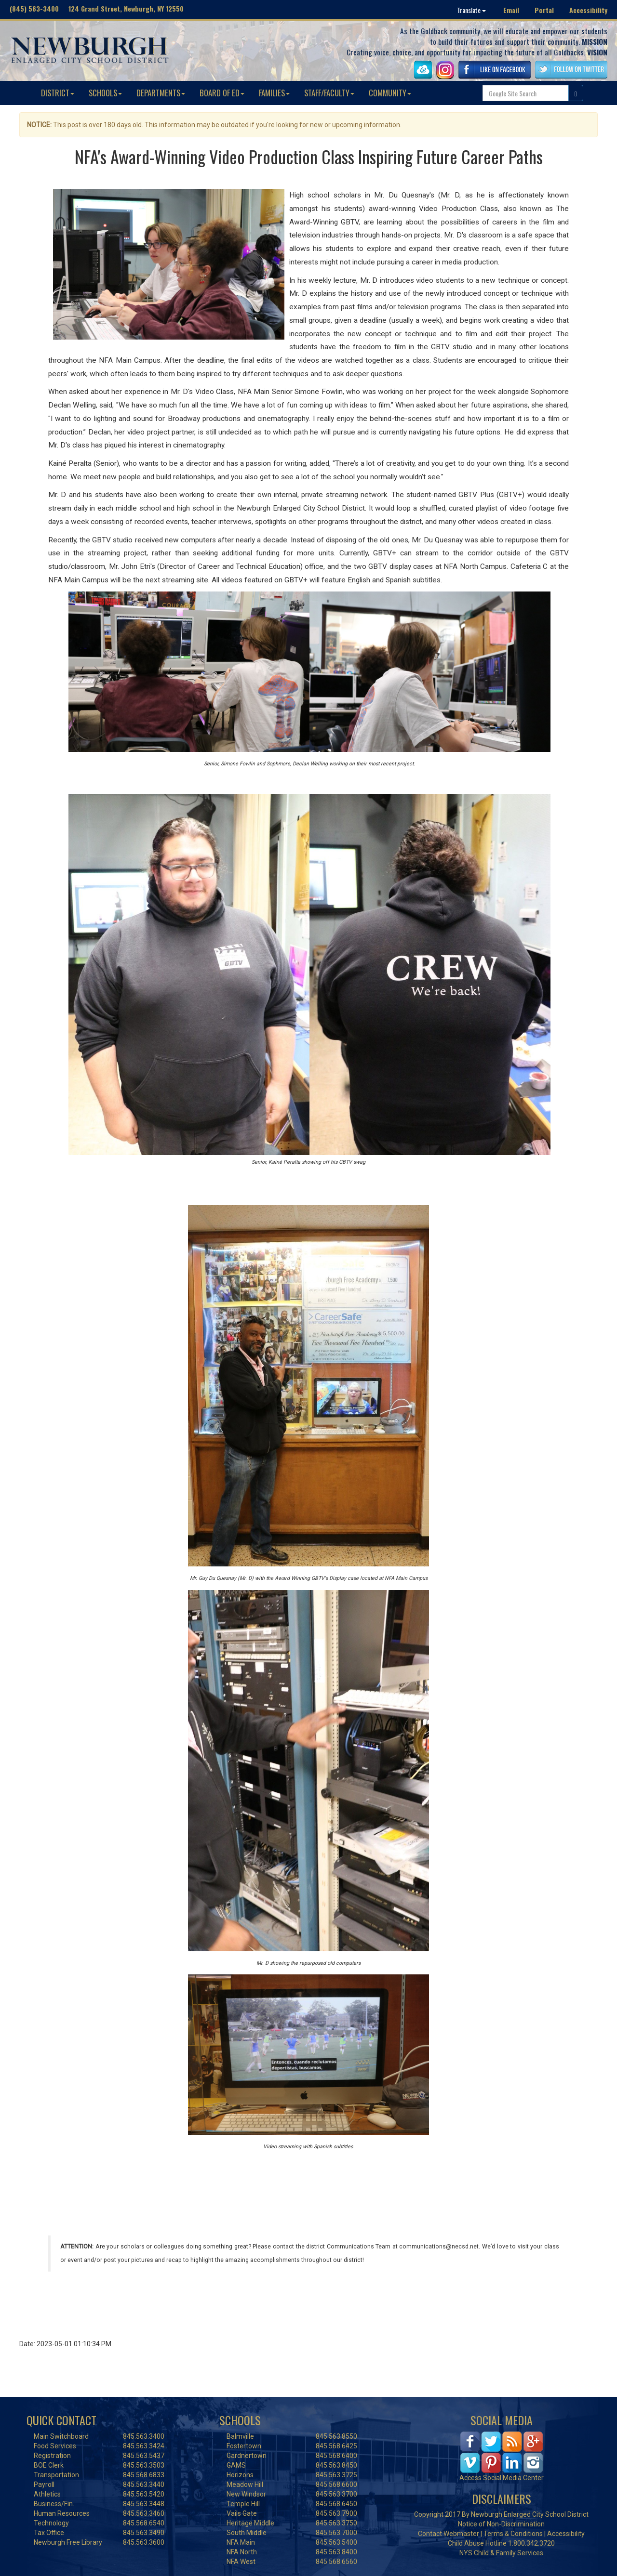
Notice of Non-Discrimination (501, 2524)
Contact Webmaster (448, 2533)
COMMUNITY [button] (390, 93)
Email (511, 10)
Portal (544, 10)
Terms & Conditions (513, 2533)
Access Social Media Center (501, 2478)
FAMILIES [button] (274, 93)
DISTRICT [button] (57, 93)
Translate (471, 10)
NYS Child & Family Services (501, 2553)
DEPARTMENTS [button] (160, 93)
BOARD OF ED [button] (222, 93)
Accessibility (588, 10)
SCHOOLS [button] (105, 93)
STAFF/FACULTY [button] (329, 93)
